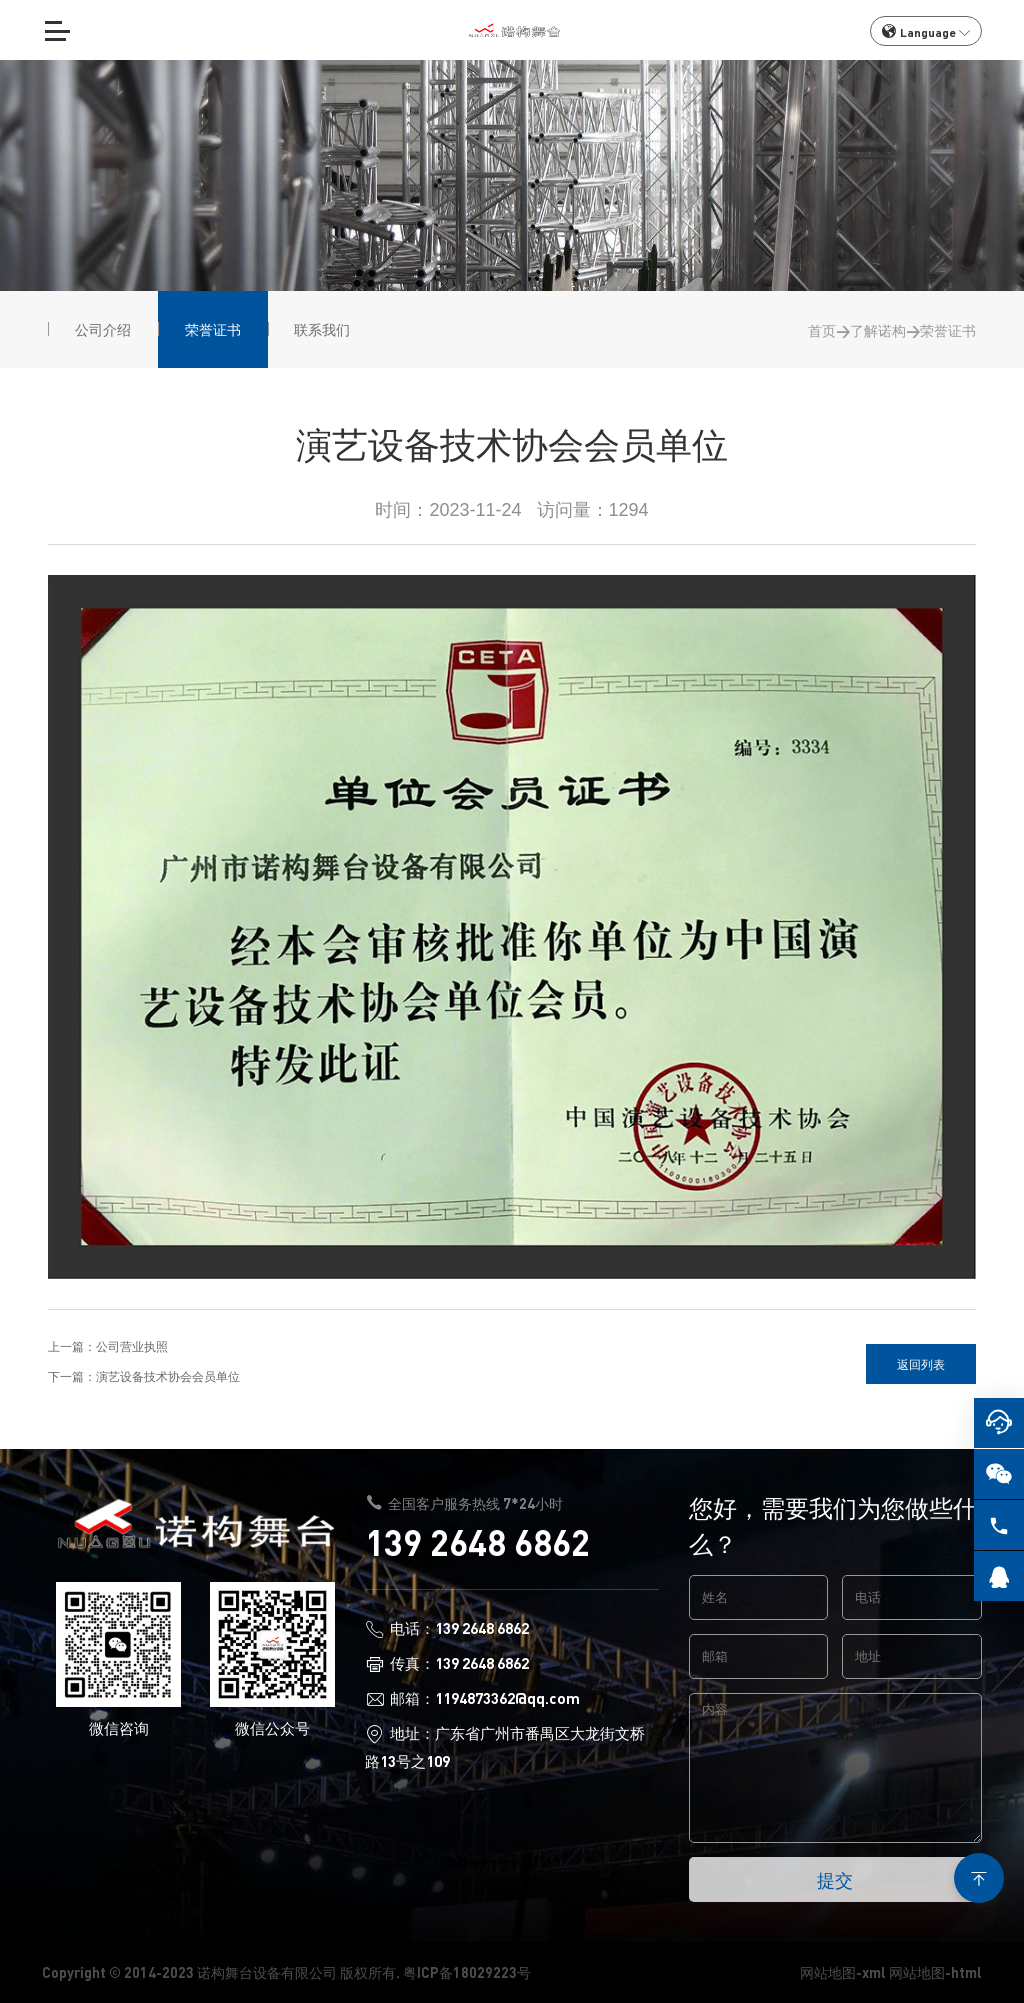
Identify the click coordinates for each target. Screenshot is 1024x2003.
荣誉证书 (948, 330)
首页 (822, 330)
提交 (835, 1879)
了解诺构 (878, 330)
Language (926, 31)
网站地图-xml (843, 1972)
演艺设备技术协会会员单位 (168, 1376)
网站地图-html (935, 1972)
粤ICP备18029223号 (467, 1972)
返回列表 (921, 1364)
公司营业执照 (132, 1346)
